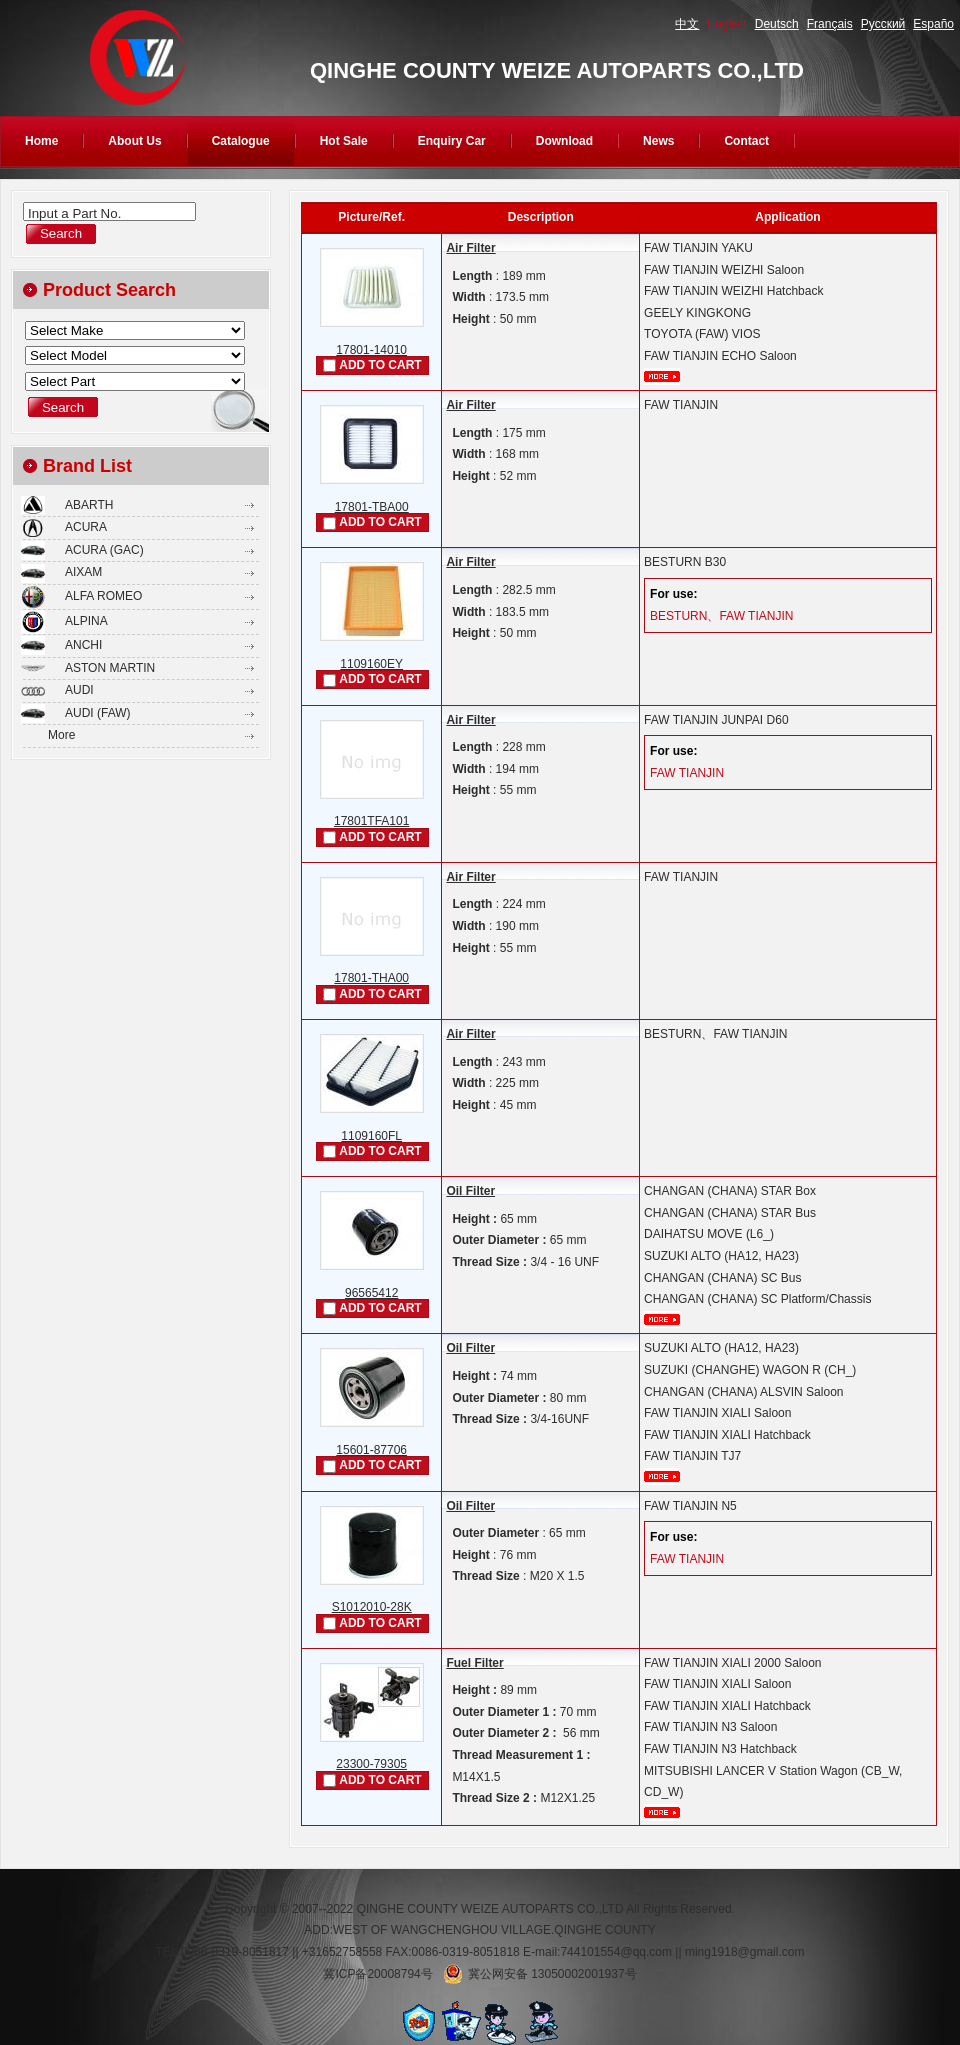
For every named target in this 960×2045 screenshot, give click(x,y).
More (61, 735)
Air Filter (470, 248)
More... (662, 376)
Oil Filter (470, 1191)
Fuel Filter (474, 1663)
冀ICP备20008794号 (377, 1974)
